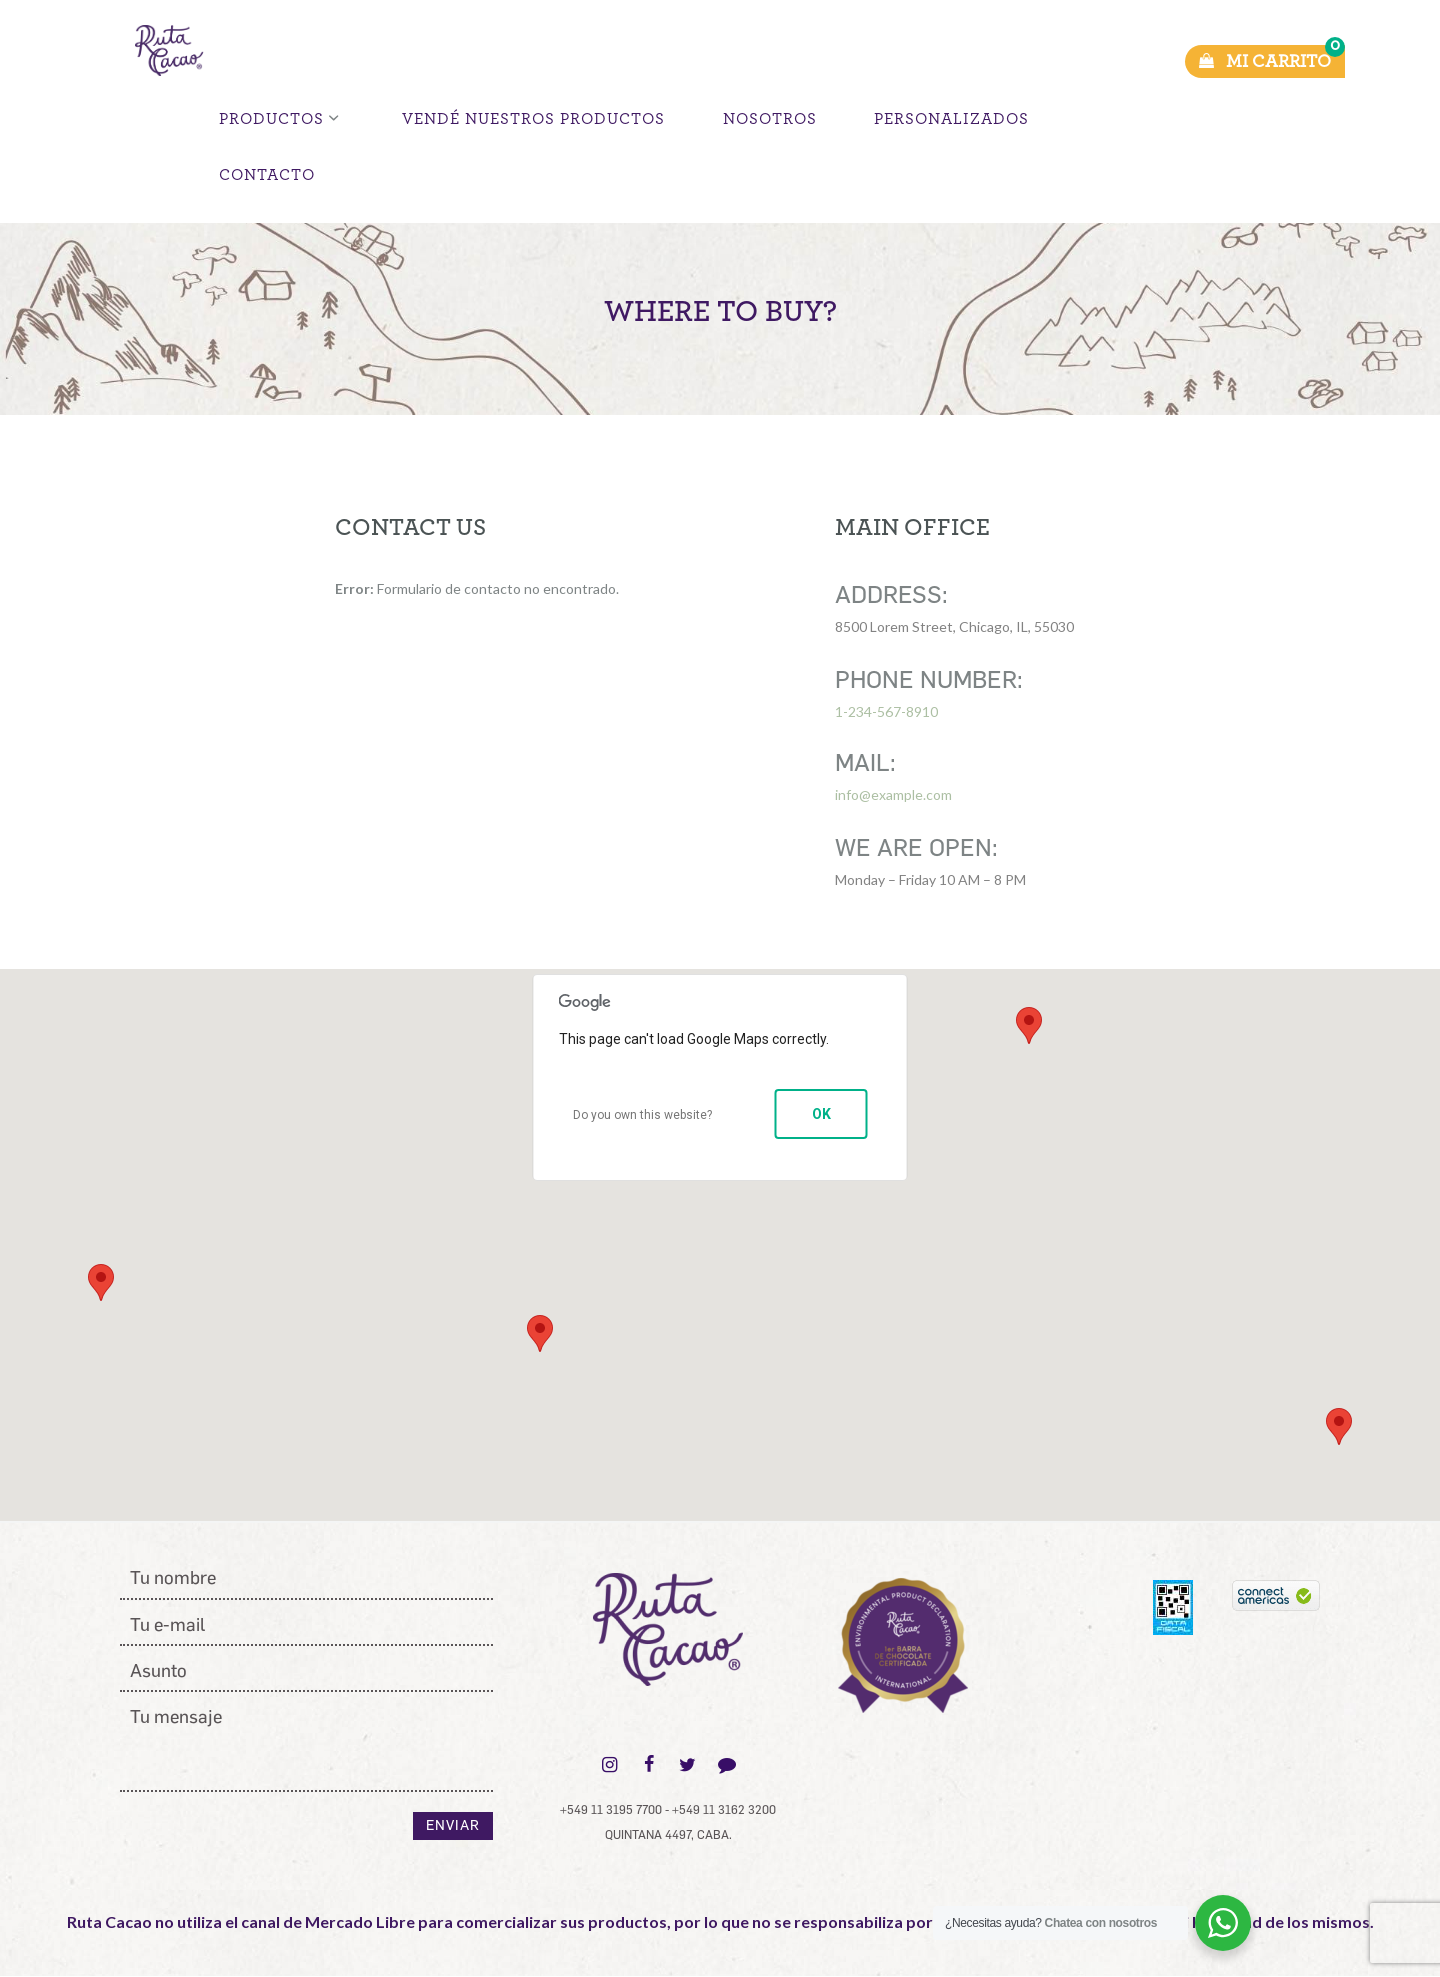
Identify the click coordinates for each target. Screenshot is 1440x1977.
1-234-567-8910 (886, 711)
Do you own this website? (642, 1115)
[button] (150, 1278)
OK (821, 1114)
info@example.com (893, 794)
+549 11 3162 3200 (724, 1810)
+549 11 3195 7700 (611, 1810)
